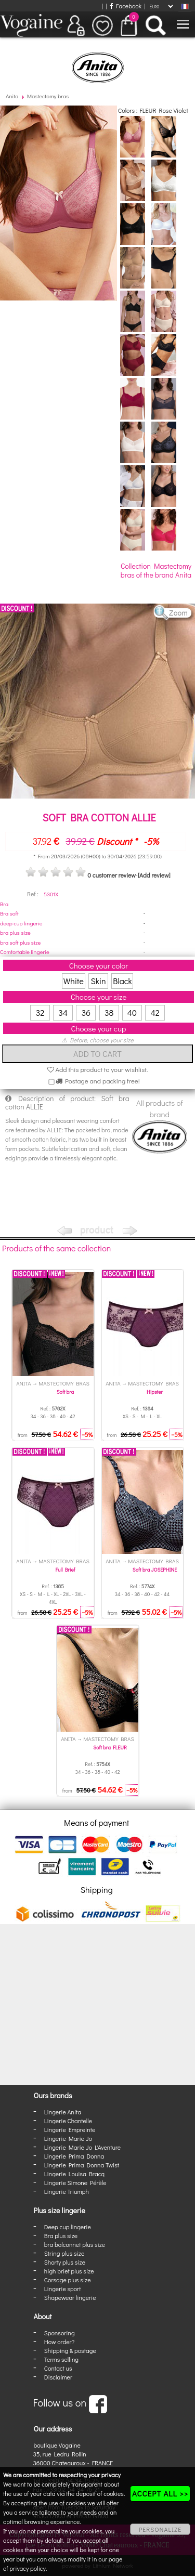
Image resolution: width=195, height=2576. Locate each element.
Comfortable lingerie (24, 952)
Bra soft (9, 913)
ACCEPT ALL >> (160, 2493)
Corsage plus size (67, 2280)
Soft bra (65, 1392)
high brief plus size (69, 2271)
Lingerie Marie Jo (68, 2138)
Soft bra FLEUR (109, 1747)
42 (154, 1012)
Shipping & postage (70, 2350)
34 (63, 1012)
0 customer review (111, 875)
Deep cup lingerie (67, 2226)
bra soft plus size (20, 942)
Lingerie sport (62, 2288)
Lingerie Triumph (66, 2191)
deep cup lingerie (21, 923)
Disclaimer (58, 2377)
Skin (98, 980)
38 (109, 1012)
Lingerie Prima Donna (74, 2156)
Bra (4, 904)
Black (122, 980)
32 (40, 1012)
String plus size (64, 2253)
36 (86, 1012)
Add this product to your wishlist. (97, 1069)
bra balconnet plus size (74, 2244)
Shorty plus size (64, 2262)
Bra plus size (60, 2235)
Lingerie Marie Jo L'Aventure (82, 2147)
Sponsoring (59, 2333)
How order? (59, 2341)
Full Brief (65, 1569)
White (73, 980)
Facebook (125, 6)
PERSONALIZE (160, 2529)
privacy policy (27, 2568)
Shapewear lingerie (70, 2297)
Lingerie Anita (62, 2112)
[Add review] (154, 875)
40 (132, 1012)
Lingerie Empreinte (70, 2129)
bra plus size (15, 932)
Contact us (58, 2368)
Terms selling (61, 2359)
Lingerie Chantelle (68, 2120)
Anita (12, 96)
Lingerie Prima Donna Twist (81, 2165)
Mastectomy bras (48, 96)
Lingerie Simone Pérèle (75, 2182)
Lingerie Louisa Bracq (74, 2173)
